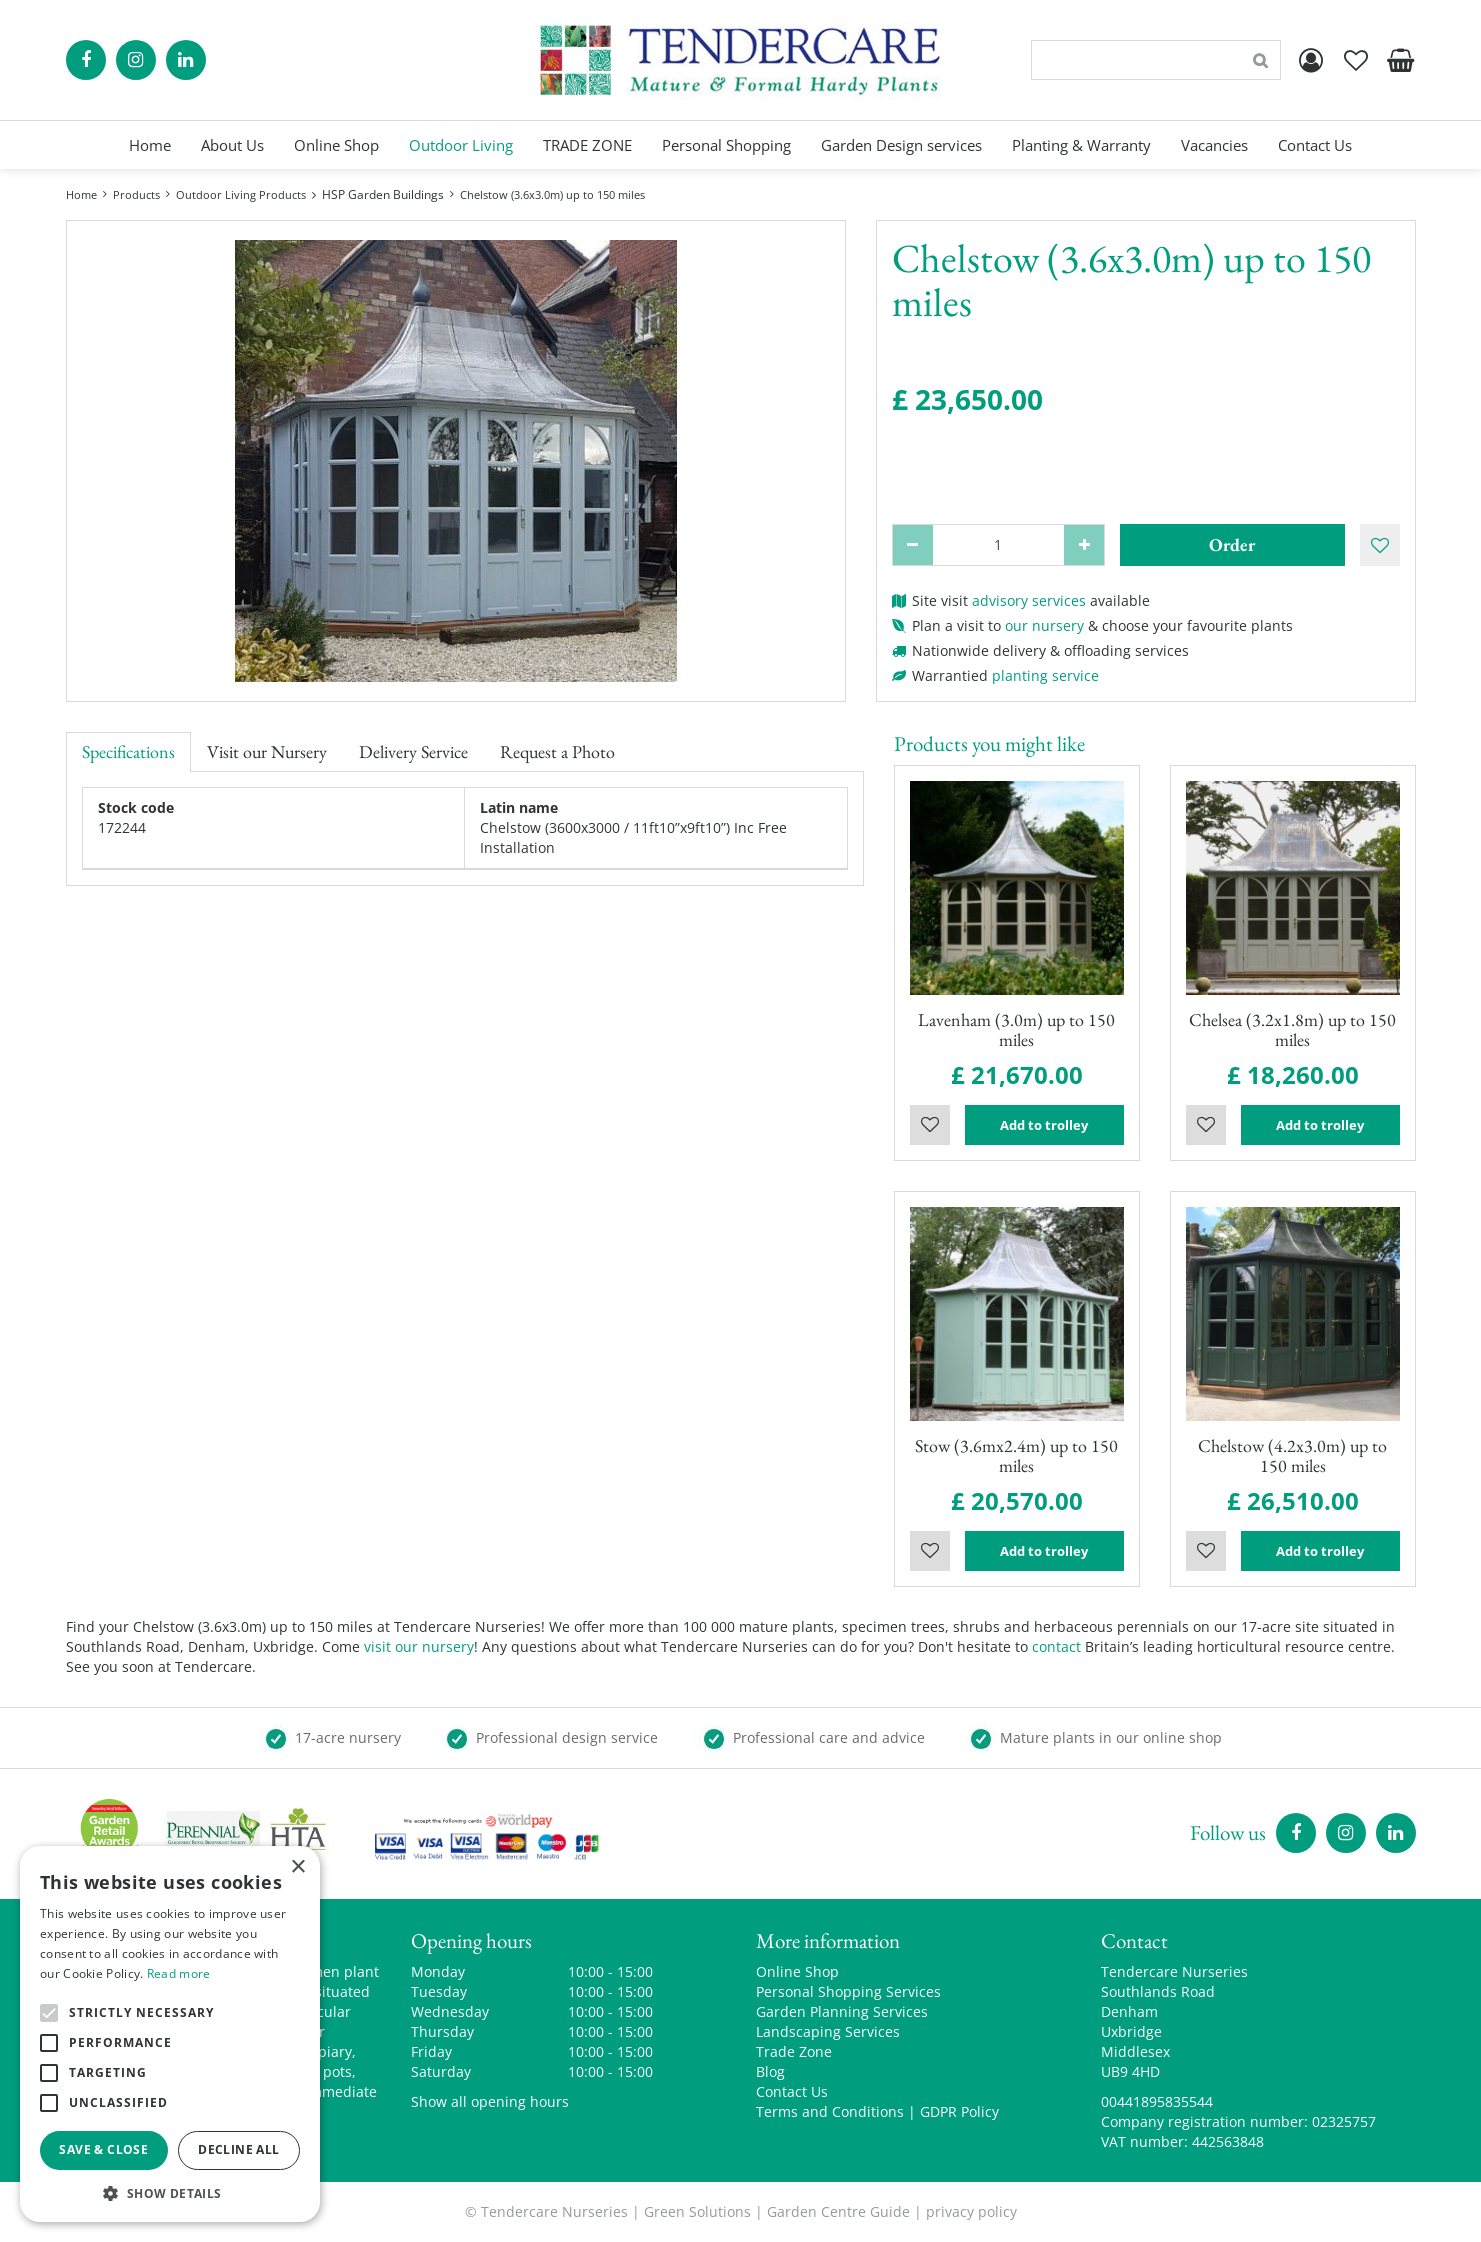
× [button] (297, 1867)
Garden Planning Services (842, 2011)
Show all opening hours (490, 2101)
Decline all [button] (238, 2149)
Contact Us (792, 2091)
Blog (770, 2071)
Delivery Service (413, 751)
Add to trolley (1044, 1125)
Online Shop (797, 1971)
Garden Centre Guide (838, 2211)
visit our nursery (419, 1646)
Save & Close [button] (103, 2149)
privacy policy (971, 2211)
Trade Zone (794, 2051)
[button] (170, 2192)
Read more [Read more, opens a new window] (179, 1973)
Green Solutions (697, 2211)
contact (1056, 1646)
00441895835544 (1157, 2101)
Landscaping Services (828, 2031)
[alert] (170, 2034)
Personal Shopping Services (848, 1991)
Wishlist (930, 1125)
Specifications (128, 751)
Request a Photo (557, 751)
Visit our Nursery (267, 751)
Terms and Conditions (830, 2111)
